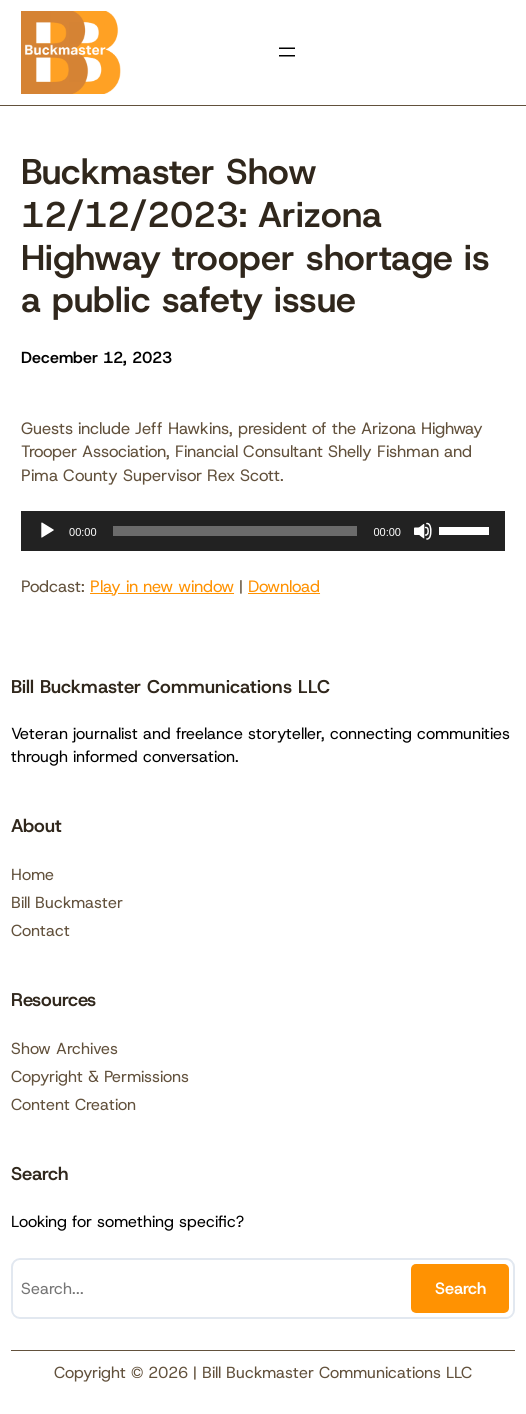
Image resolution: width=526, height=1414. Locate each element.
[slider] (235, 531)
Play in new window (162, 586)
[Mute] (423, 531)
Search (460, 1288)
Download (284, 586)
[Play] (47, 531)
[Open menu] (287, 52)
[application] (263, 531)
